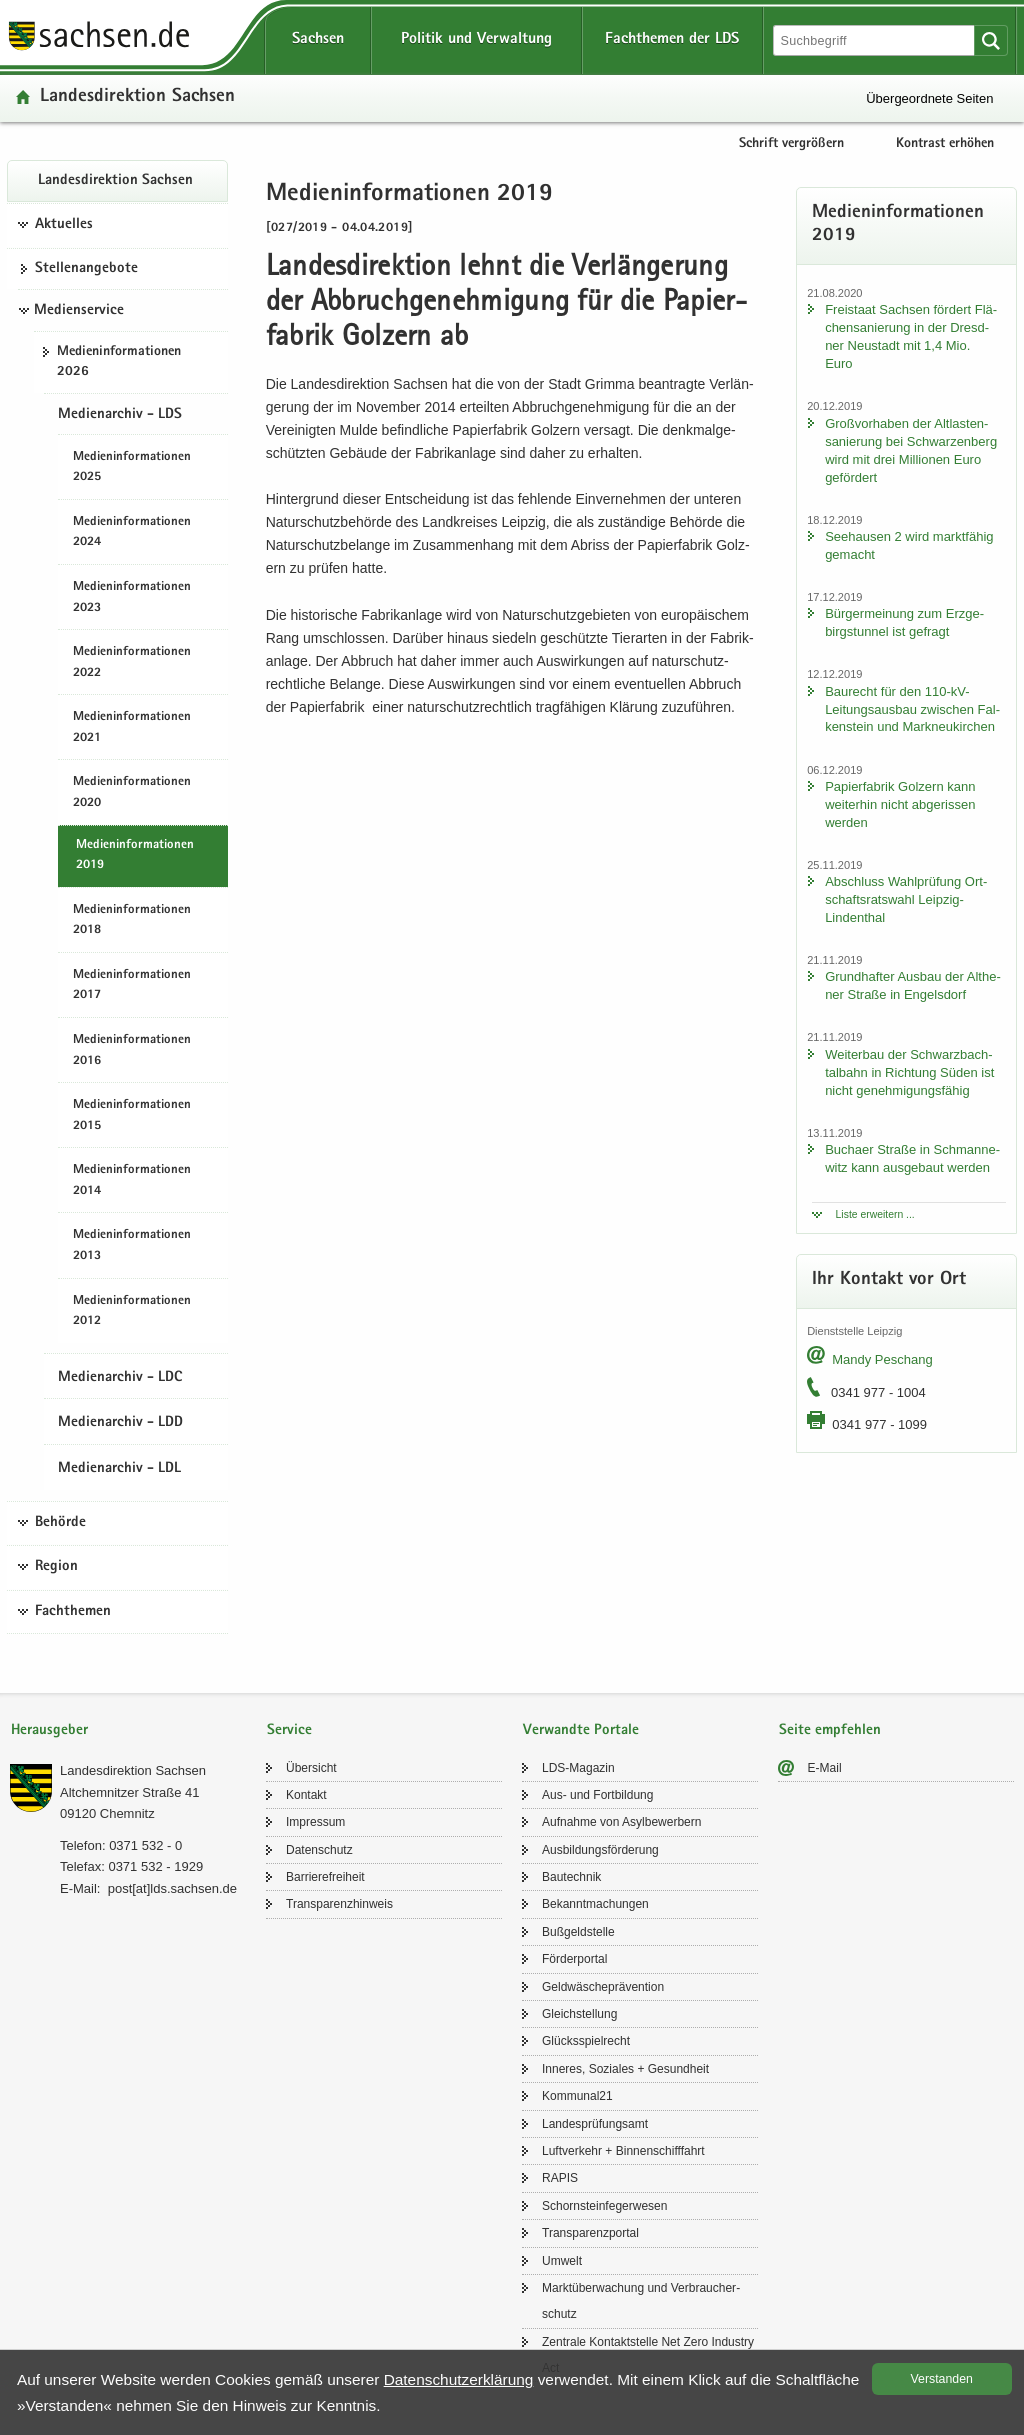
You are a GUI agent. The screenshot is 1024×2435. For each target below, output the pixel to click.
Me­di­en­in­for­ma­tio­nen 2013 (132, 1246)
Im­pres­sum (315, 1822)
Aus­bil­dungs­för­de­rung (600, 1850)
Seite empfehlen (830, 1730)
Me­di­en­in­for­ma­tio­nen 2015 (132, 1116)
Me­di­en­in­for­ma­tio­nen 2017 (132, 986)
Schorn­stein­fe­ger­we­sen (604, 2206)
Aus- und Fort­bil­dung (597, 1795)
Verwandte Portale (581, 1730)
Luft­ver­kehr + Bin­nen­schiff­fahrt (623, 2151)
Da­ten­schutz (319, 1850)
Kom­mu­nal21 (577, 2096)
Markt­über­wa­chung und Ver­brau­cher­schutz (641, 2301)
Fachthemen (73, 1612)
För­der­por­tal (574, 1959)
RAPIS (560, 2178)
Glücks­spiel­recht (586, 2041)
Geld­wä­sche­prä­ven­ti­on (603, 1987)
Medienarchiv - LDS (120, 415)
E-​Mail (825, 1768)
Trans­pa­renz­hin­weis (339, 1904)
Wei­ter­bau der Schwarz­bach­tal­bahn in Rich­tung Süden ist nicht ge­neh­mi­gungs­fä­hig (909, 1072)
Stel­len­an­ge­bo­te (86, 269)
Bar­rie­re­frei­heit (325, 1877)
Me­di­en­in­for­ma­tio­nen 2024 (132, 533)
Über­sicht (311, 1768)
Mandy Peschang (882, 1359)
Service (289, 1730)
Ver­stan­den (942, 2379)
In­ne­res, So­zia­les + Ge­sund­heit (625, 2069)
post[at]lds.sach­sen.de (172, 1888)
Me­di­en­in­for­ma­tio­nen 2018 (132, 921)
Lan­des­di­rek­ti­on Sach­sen (137, 97)
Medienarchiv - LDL (119, 1469)
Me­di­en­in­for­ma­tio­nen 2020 (132, 793)
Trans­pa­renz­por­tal (590, 2233)
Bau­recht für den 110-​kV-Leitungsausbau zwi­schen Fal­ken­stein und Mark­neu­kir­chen (912, 709)
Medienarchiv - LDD (120, 1423)
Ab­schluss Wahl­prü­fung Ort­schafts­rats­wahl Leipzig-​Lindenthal (906, 899)
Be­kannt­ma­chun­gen (595, 1904)
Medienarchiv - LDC (120, 1378)
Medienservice (79, 311)
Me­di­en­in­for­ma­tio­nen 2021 (132, 728)
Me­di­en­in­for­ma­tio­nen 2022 (132, 663)
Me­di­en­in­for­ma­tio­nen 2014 (132, 1181)
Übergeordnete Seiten (929, 98)
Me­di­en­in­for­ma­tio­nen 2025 (132, 468)
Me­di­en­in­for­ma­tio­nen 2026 (119, 362)
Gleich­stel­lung (579, 2014)
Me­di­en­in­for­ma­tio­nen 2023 (132, 598)
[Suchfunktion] (875, 40)
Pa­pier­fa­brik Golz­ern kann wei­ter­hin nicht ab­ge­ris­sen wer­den (900, 804)
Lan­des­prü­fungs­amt (595, 2124)
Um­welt (562, 2261)
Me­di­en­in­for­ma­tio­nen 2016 (132, 1051)
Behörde (60, 1523)
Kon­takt (306, 1795)
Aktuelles (64, 225)
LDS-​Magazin (578, 1768)
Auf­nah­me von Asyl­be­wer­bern (621, 1822)
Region (56, 1567)
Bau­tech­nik (571, 1877)
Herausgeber (49, 1730)
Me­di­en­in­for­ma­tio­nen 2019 (135, 856)
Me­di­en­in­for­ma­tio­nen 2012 (132, 1312)
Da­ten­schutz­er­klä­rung (459, 2379)
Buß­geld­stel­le (578, 1932)
